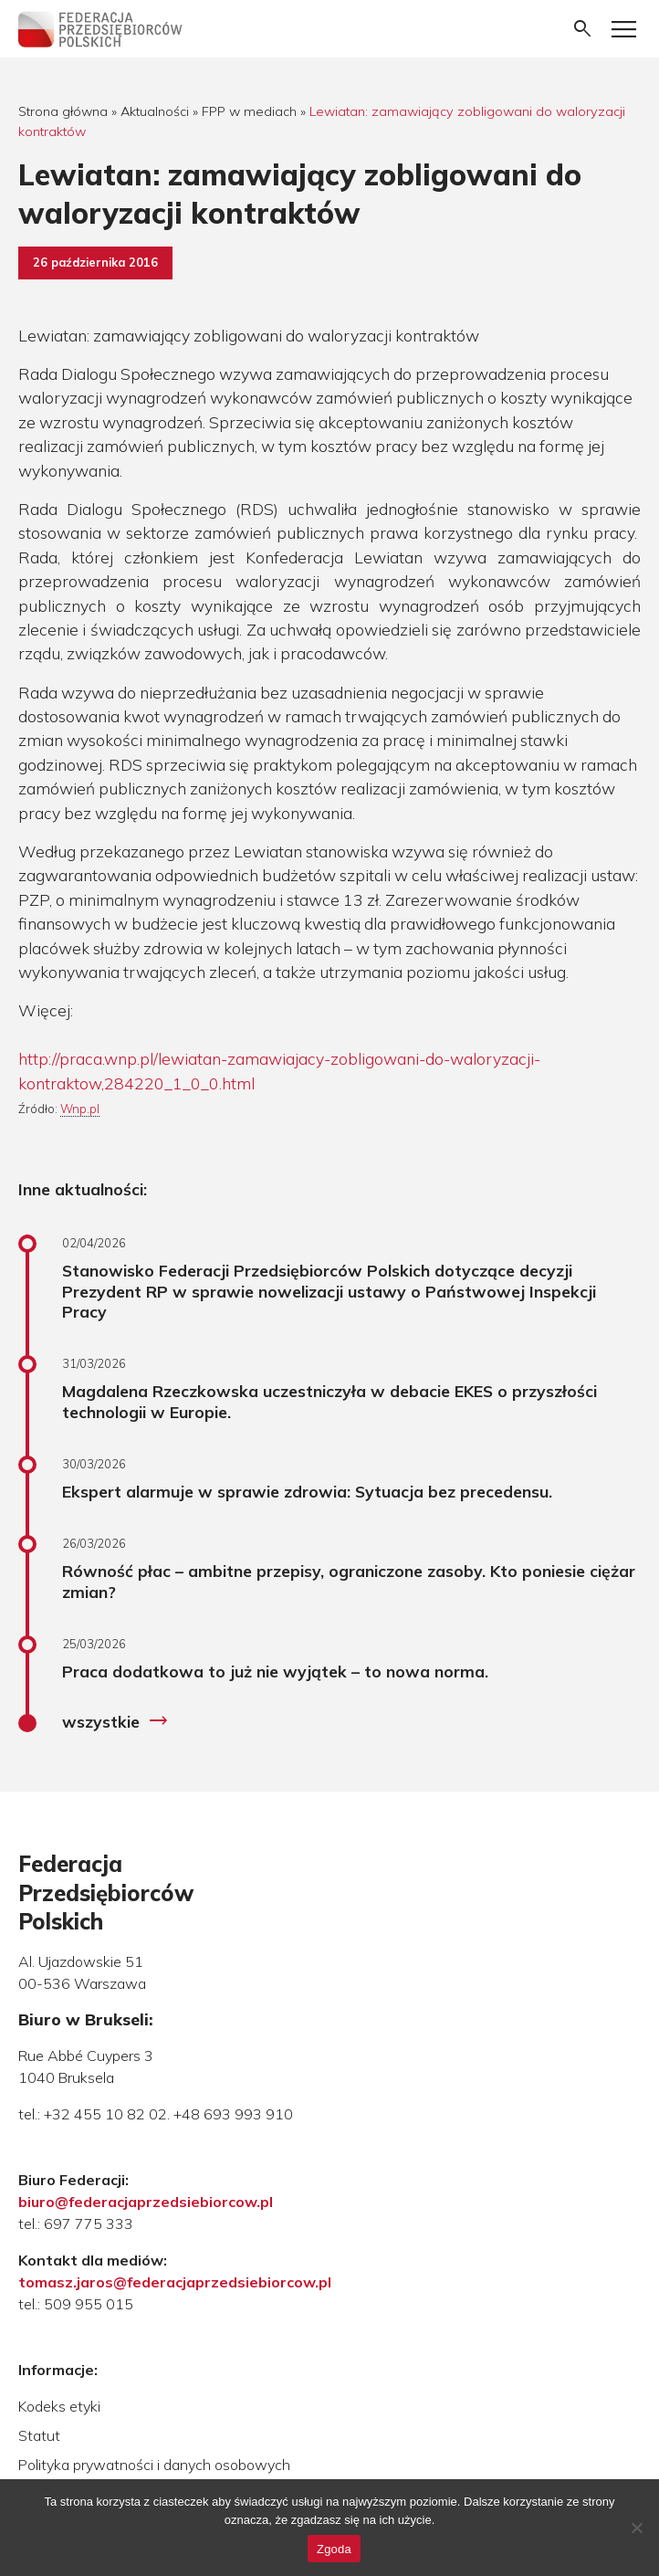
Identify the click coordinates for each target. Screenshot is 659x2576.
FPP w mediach (249, 111)
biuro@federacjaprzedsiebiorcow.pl (145, 2201)
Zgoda (334, 2549)
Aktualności (154, 111)
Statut (39, 2435)
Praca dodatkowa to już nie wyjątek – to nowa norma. (275, 1671)
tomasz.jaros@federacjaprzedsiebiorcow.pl (174, 2282)
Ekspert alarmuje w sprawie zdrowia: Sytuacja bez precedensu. (307, 1491)
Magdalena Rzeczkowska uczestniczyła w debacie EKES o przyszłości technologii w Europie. (329, 1401)
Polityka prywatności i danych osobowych (154, 2464)
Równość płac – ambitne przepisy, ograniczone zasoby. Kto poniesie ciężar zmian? (348, 1581)
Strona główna (63, 111)
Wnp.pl (79, 1108)
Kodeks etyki (59, 2406)
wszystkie (115, 1721)
